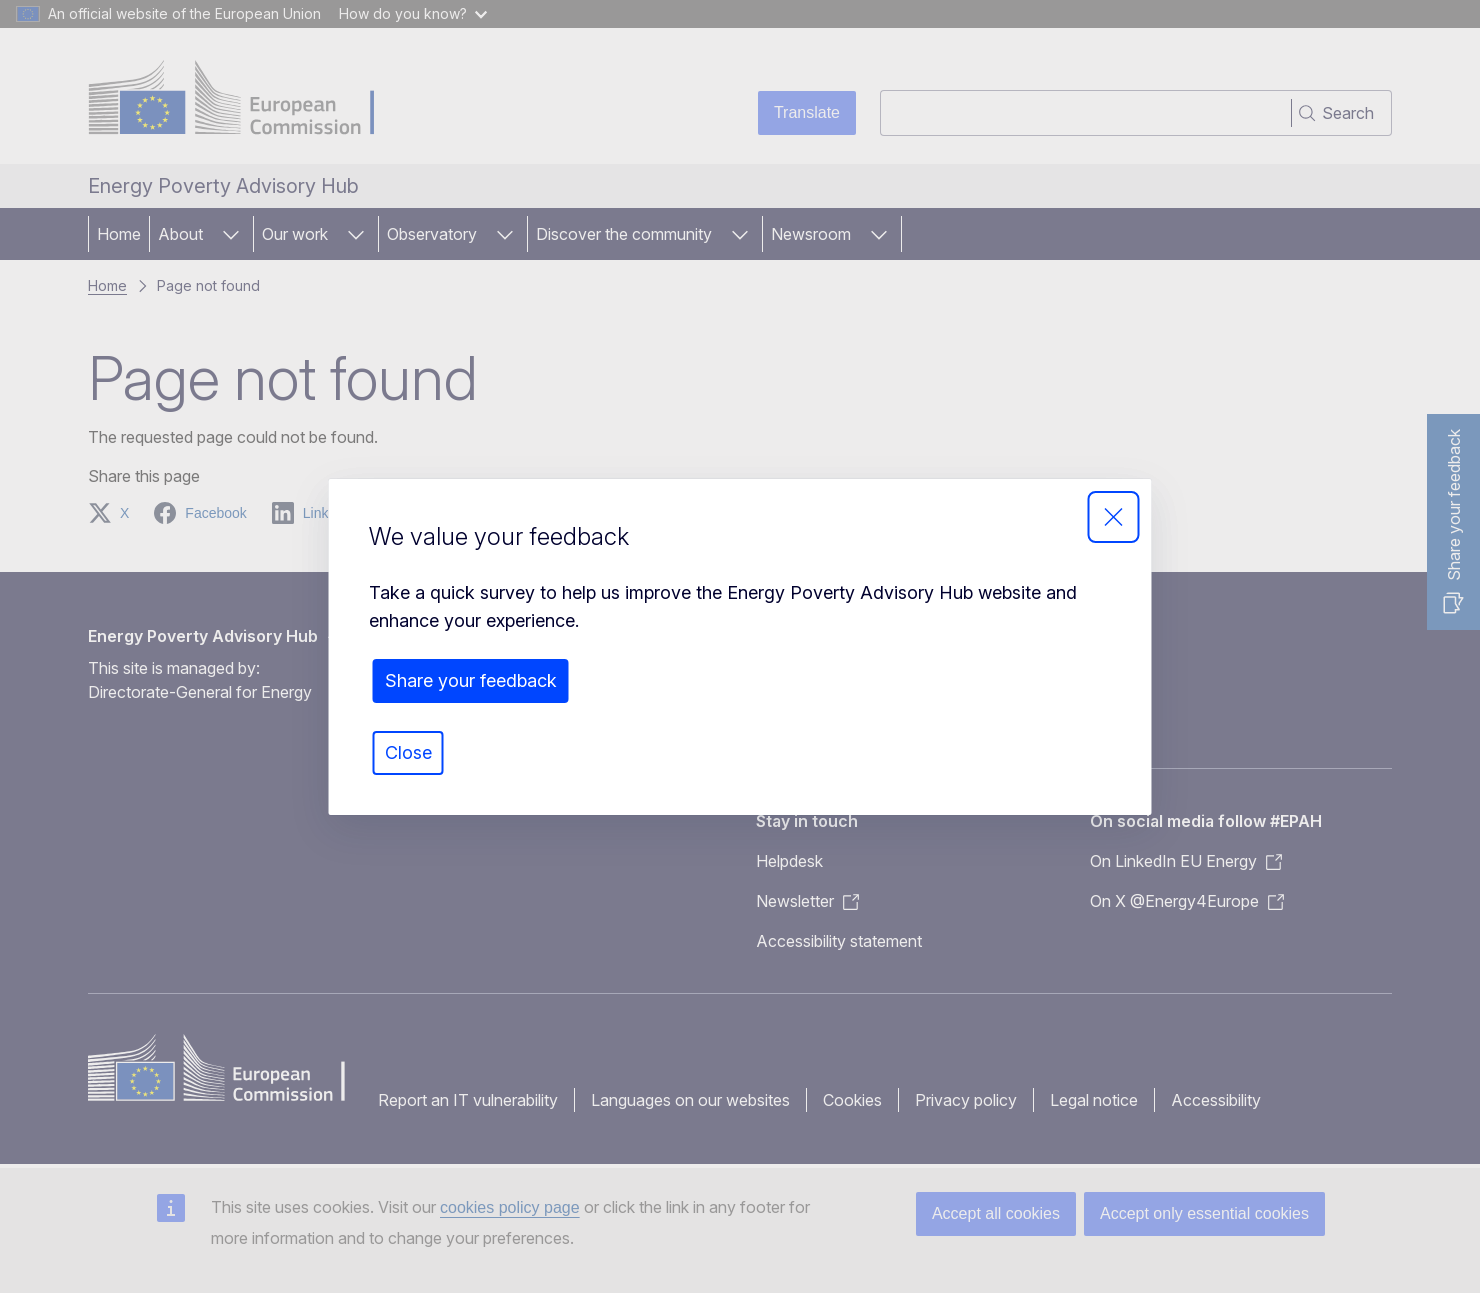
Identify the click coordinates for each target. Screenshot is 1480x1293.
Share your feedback (471, 680)
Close (408, 752)
